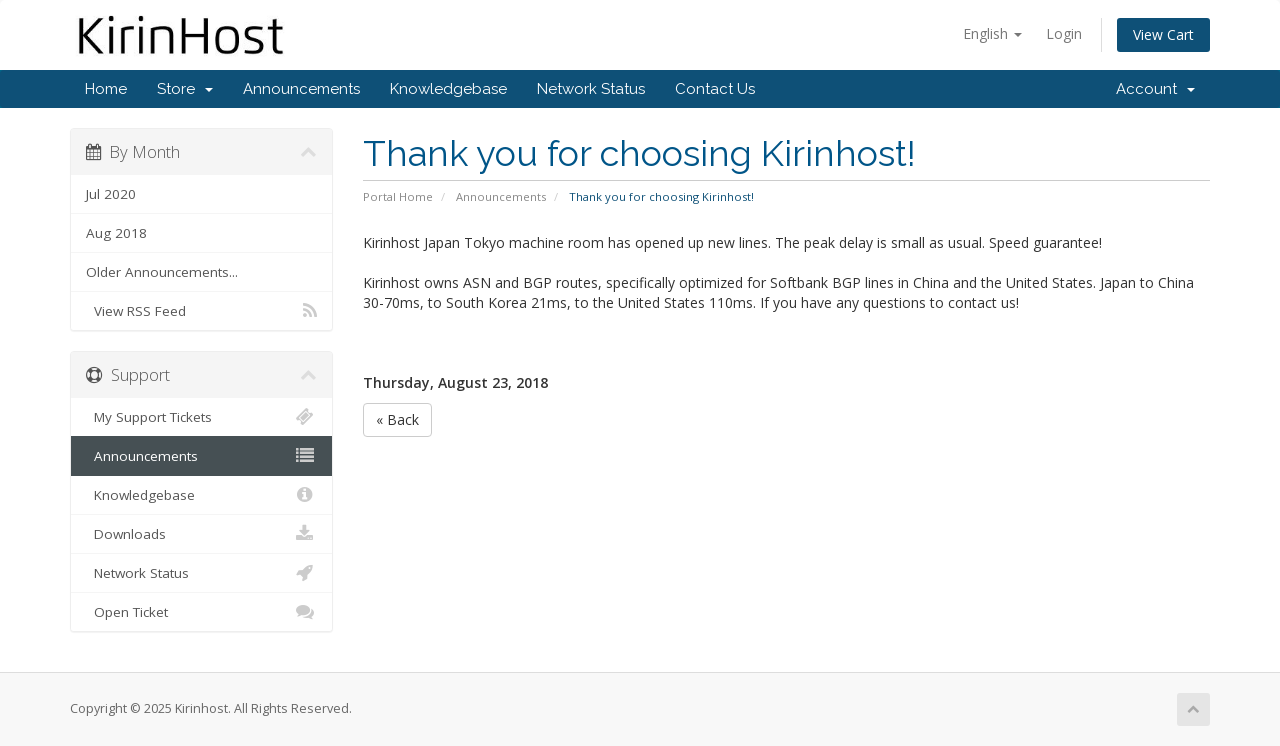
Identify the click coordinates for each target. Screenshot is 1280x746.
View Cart (1163, 34)
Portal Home (398, 196)
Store (185, 89)
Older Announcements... (162, 272)
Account (1155, 89)
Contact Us (715, 89)
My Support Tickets (201, 417)
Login (1064, 33)
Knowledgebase (448, 89)
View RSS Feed (201, 311)
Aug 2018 (116, 233)
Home (106, 89)
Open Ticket (201, 612)
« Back (397, 419)
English (992, 33)
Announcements (301, 89)
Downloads (201, 534)
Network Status (591, 89)
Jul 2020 (111, 194)
